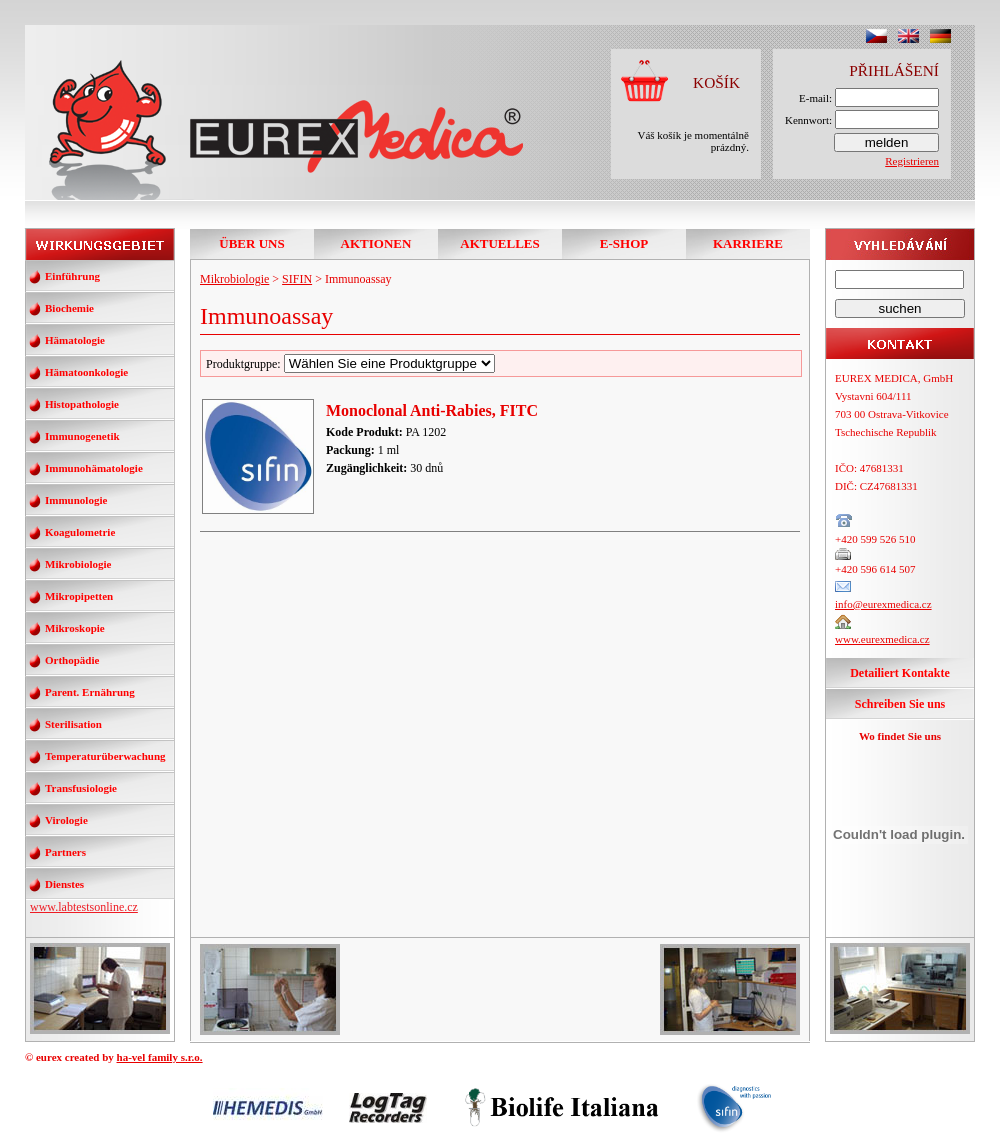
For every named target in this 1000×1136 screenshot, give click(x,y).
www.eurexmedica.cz (882, 639)
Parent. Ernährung (90, 692)
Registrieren (912, 161)
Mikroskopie (75, 628)
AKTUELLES (499, 243)
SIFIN (297, 279)
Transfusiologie (81, 788)
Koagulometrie (80, 532)
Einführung (72, 276)
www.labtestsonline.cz (84, 907)
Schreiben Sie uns (900, 704)
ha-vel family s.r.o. (160, 1057)
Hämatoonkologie (86, 372)
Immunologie (76, 500)
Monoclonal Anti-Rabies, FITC (432, 410)
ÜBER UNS (251, 243)
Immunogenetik (82, 436)
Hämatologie (75, 340)
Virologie (66, 820)
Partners (65, 852)
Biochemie (69, 308)
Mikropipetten (79, 596)
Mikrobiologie (78, 564)
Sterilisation (73, 724)
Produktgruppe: (350, 364)
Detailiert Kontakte (900, 673)
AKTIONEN (376, 243)
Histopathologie (82, 404)
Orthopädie (72, 660)
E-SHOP (624, 243)
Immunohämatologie (94, 468)
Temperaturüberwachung (105, 756)
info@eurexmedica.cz (883, 604)
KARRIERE (748, 243)
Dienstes (64, 884)
